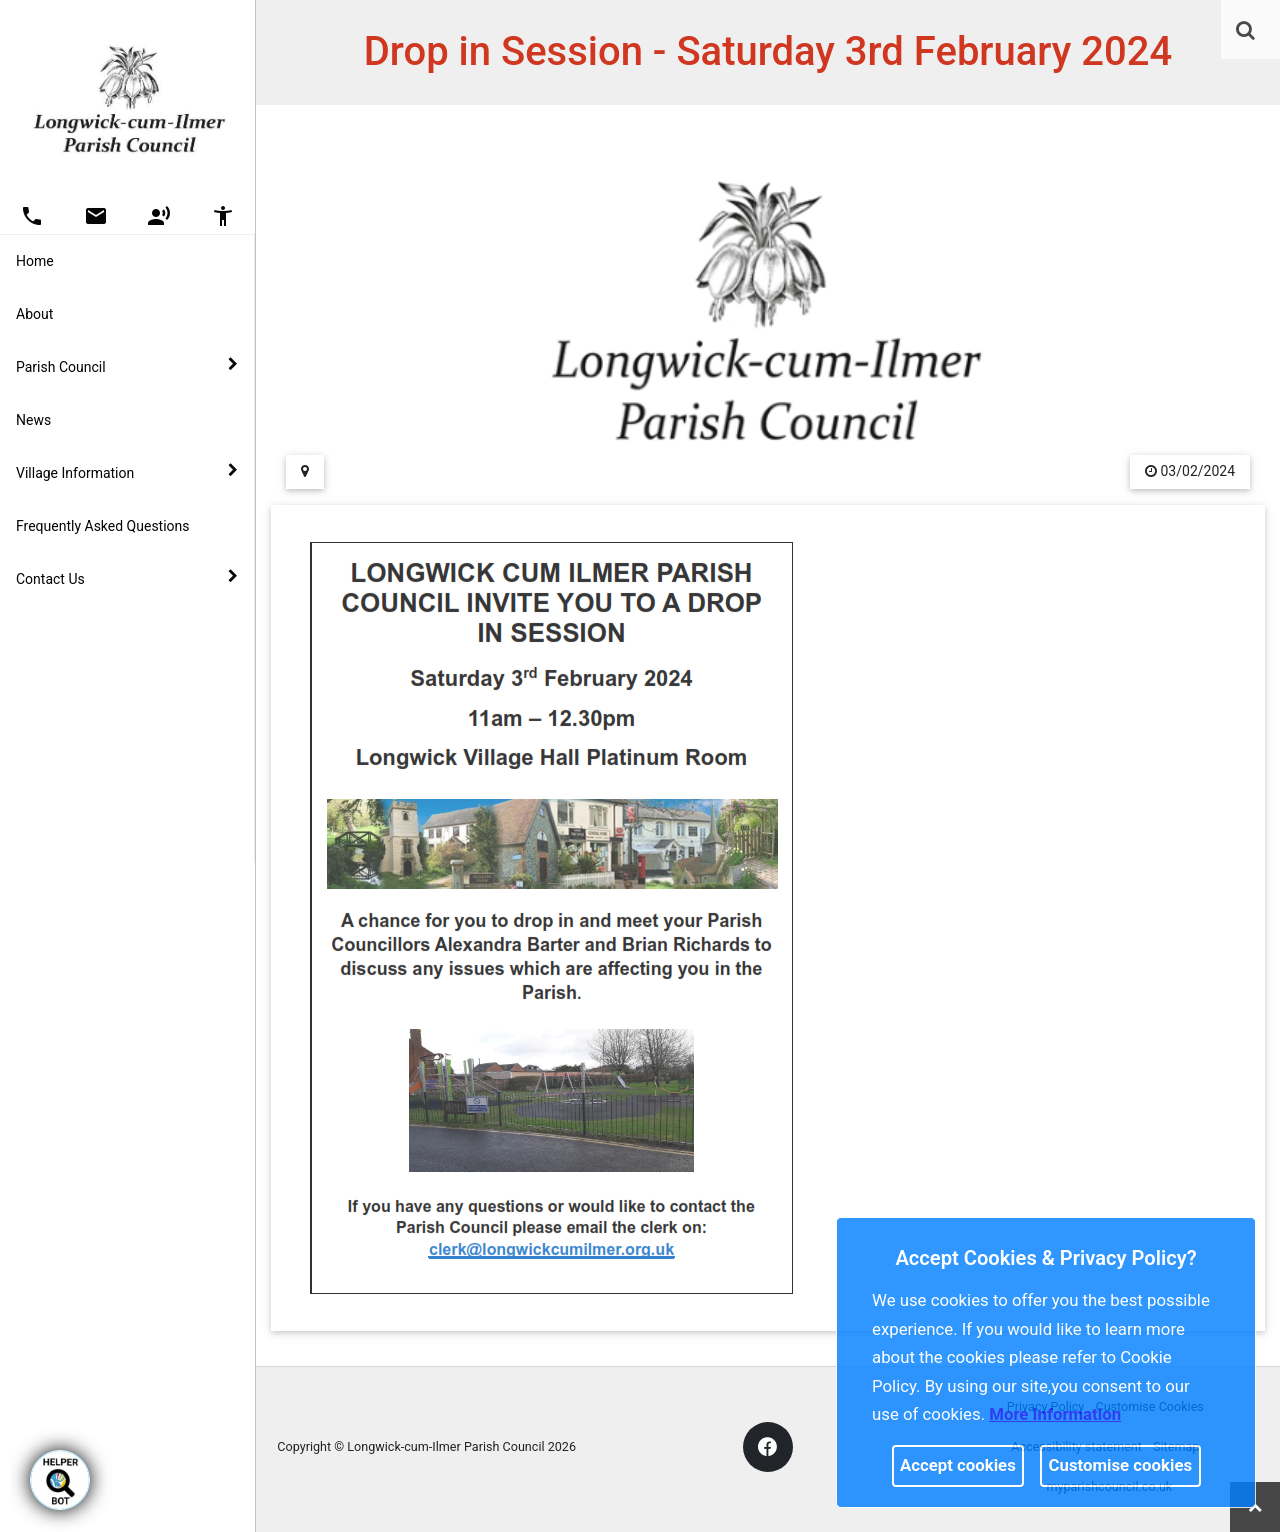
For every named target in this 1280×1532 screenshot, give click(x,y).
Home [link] (35, 261)
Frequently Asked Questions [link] (103, 526)
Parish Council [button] (127, 366)
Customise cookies (1121, 1465)
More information (1055, 1414)
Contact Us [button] (127, 578)
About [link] (34, 314)
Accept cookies (958, 1465)
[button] (1247, 32)
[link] (1245, 30)
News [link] (33, 420)
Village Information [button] (127, 472)
